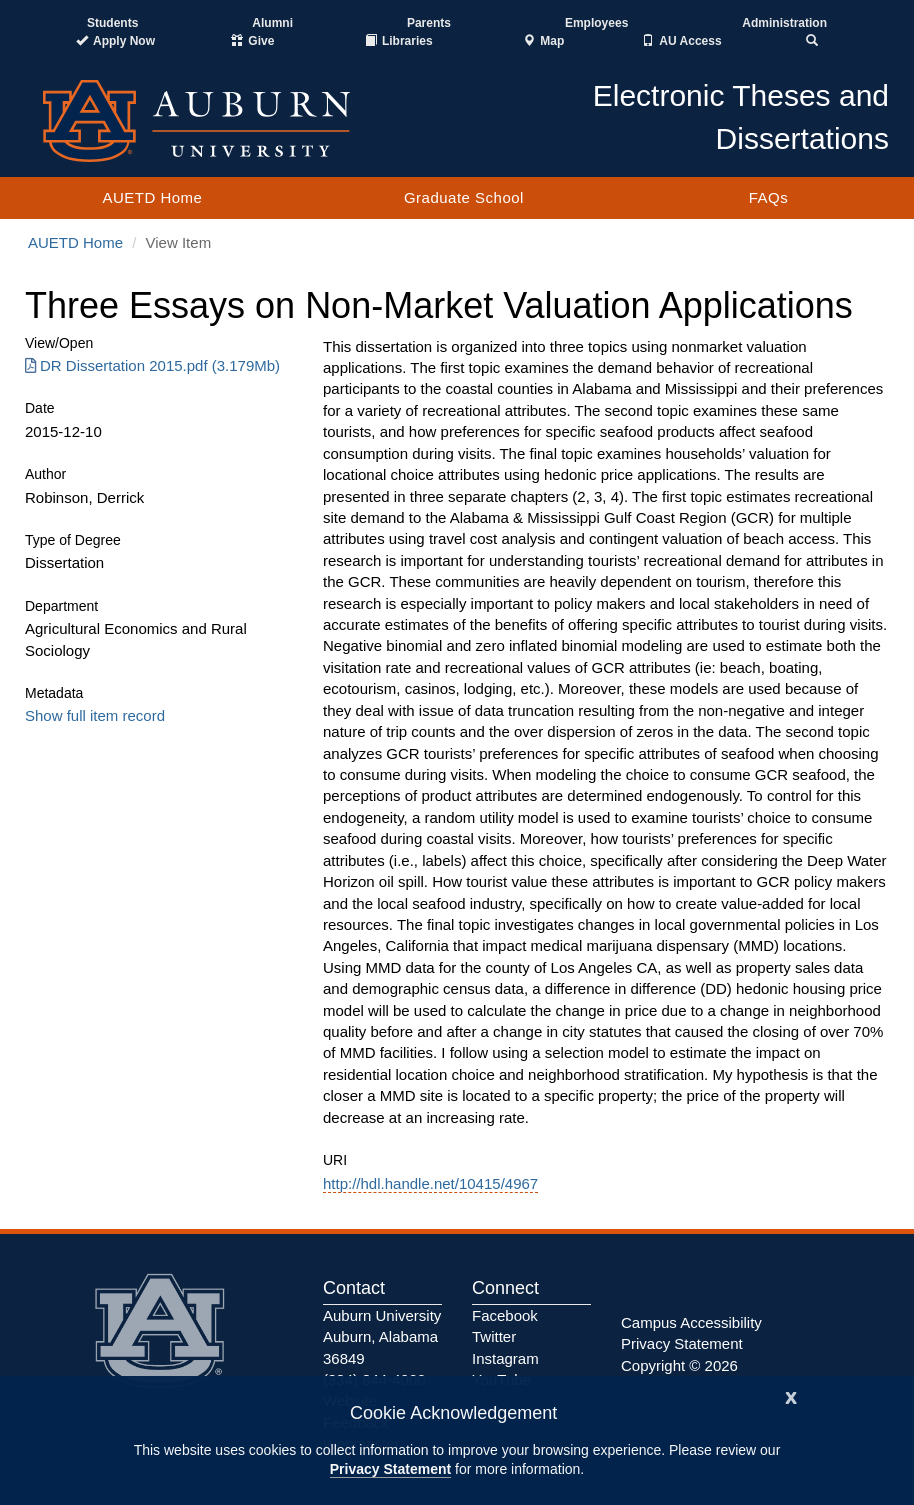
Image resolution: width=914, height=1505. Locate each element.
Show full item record (95, 715)
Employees (596, 23)
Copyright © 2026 (679, 1365)
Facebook (505, 1315)
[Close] (791, 1395)
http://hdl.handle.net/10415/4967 (430, 1183)
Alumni (272, 23)
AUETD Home (152, 197)
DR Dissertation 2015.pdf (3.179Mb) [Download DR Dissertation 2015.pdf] (152, 365)
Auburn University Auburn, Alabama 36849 (382, 1337)
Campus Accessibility (691, 1322)
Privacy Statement (390, 1469)
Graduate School (464, 197)
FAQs (769, 197)
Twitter (494, 1336)
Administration (784, 23)
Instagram (505, 1358)
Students (112, 23)
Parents (429, 23)
